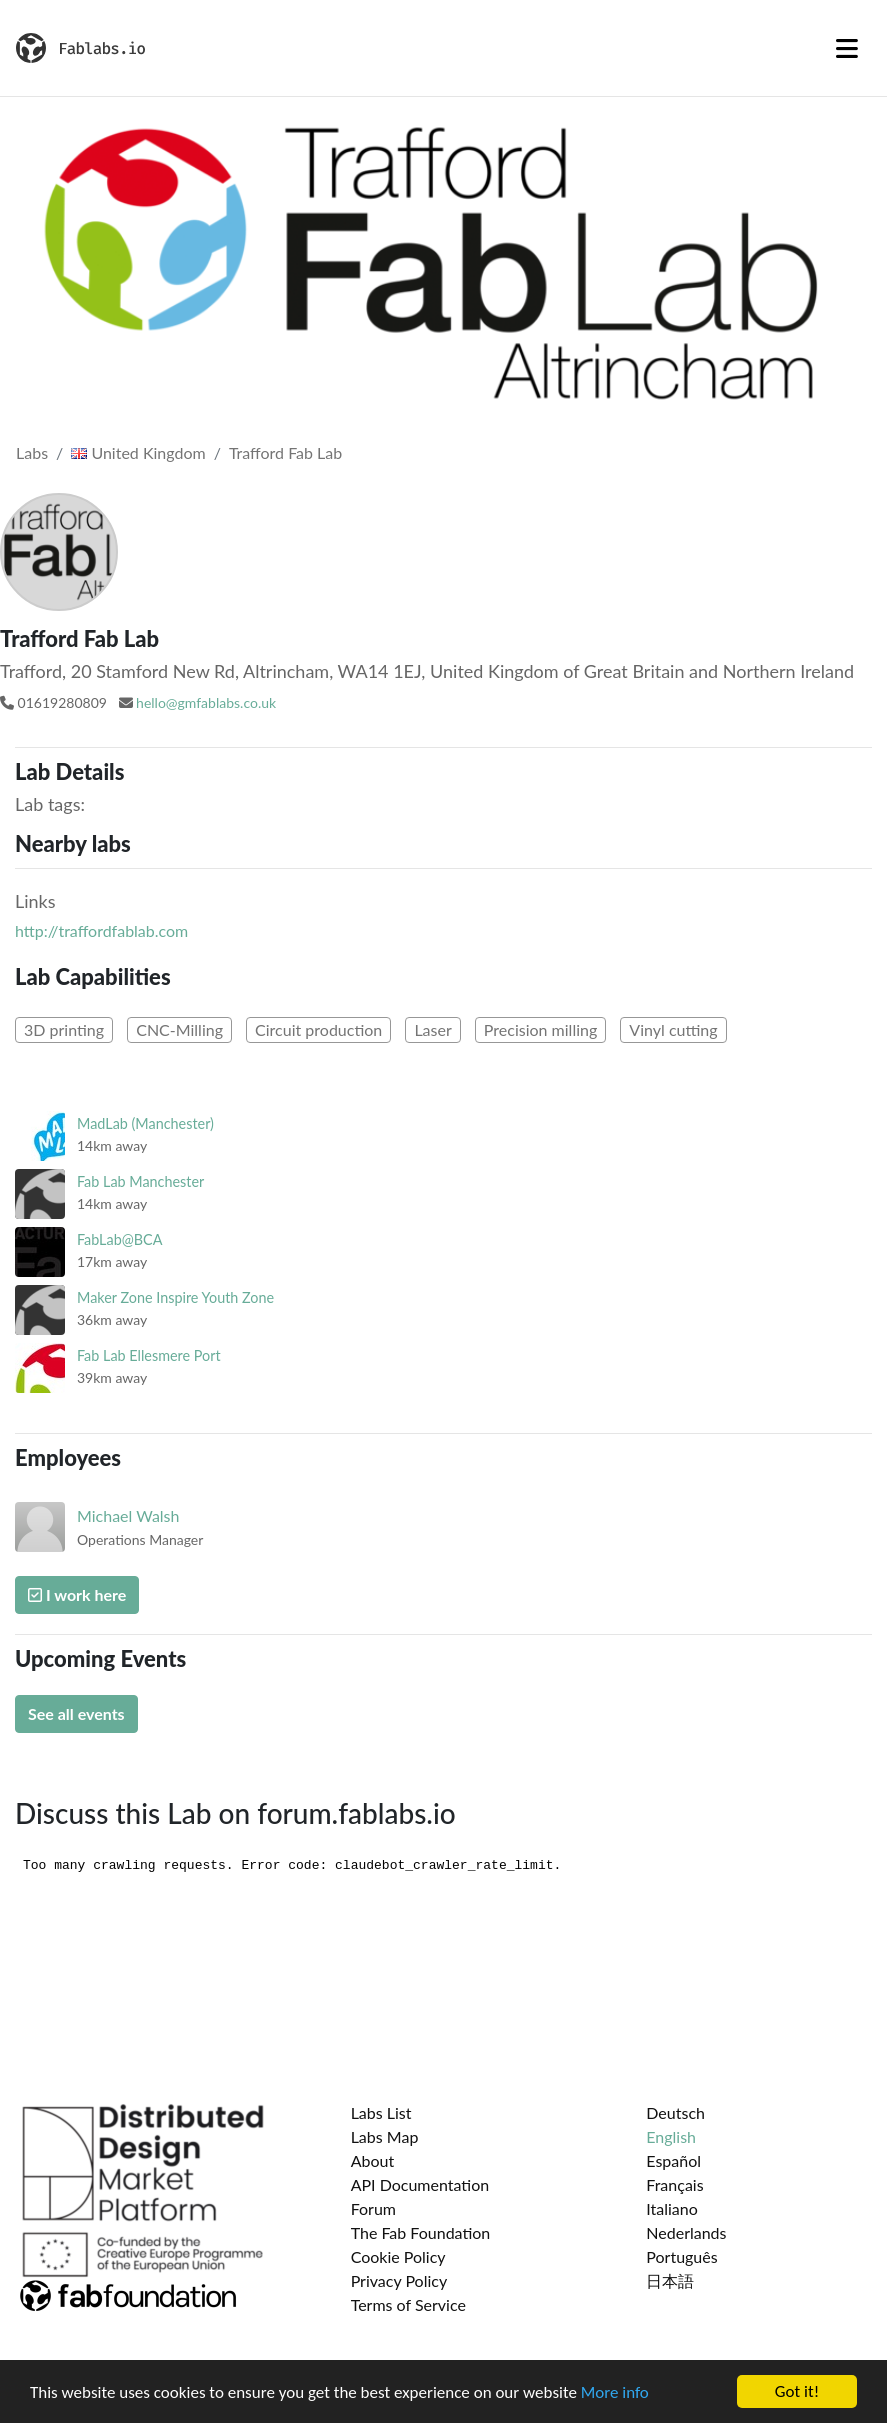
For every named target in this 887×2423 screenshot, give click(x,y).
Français (674, 2184)
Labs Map (385, 2136)
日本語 (670, 2280)
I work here (77, 1594)
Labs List (381, 2112)
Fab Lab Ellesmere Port (149, 1355)
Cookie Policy (398, 2256)
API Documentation (420, 2184)
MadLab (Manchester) (145, 1123)
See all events (76, 1713)
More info (615, 2392)
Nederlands (686, 2232)
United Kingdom (138, 452)
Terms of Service (408, 2304)
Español (673, 2160)
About (373, 2160)
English (671, 2136)
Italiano (672, 2208)
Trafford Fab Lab (285, 452)
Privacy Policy (399, 2280)
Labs (32, 452)
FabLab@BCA (119, 1239)
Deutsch (675, 2112)
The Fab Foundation (421, 2232)
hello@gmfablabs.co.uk (206, 702)
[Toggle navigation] (847, 48)
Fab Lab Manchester (140, 1181)
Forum (373, 2208)
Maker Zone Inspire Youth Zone (175, 1297)
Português (681, 2256)
